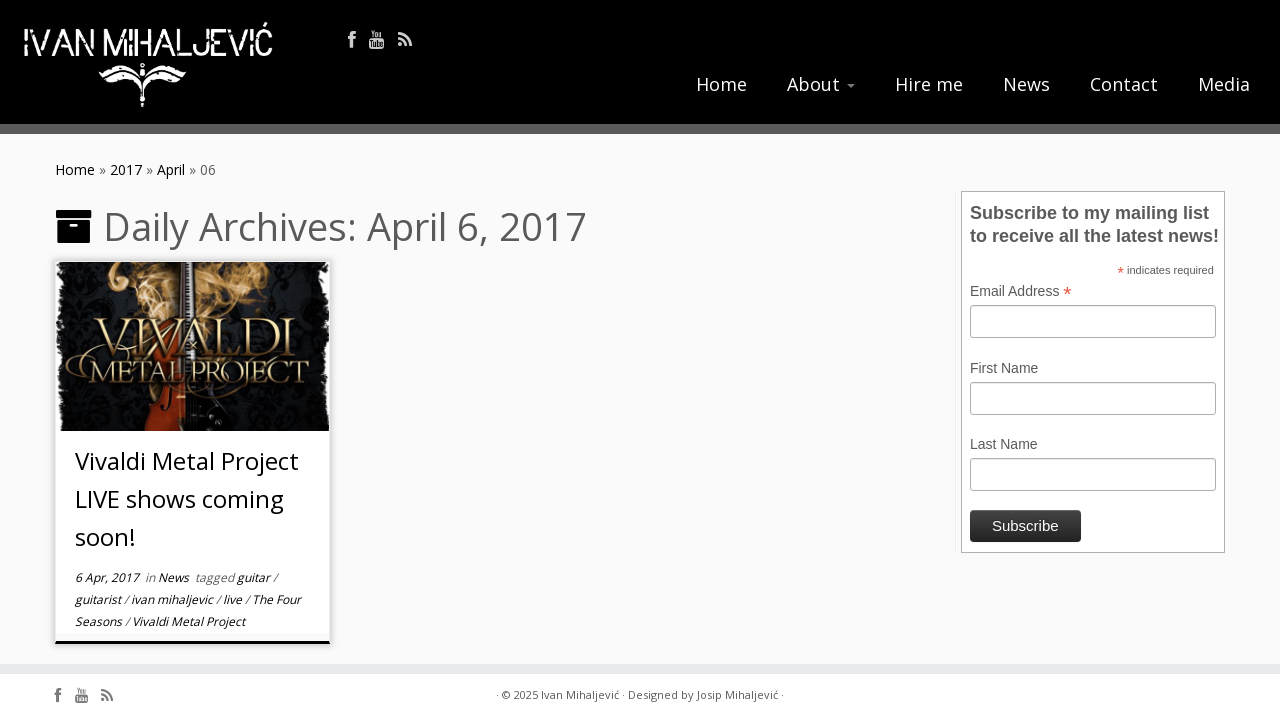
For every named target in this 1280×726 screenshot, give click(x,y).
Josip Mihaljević (737, 694)
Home (721, 84)
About (821, 84)
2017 (126, 169)
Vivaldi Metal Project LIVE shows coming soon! (187, 498)
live (234, 599)
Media (1224, 84)
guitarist (99, 599)
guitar (255, 577)
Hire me (929, 84)
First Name (1004, 368)
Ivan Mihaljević (580, 694)
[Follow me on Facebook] (358, 39)
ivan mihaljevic (173, 599)
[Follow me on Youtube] (383, 39)
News (1026, 84)
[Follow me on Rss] (411, 39)
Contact (1124, 84)
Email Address (1021, 292)
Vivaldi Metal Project (188, 621)
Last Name (1004, 444)
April (171, 169)
